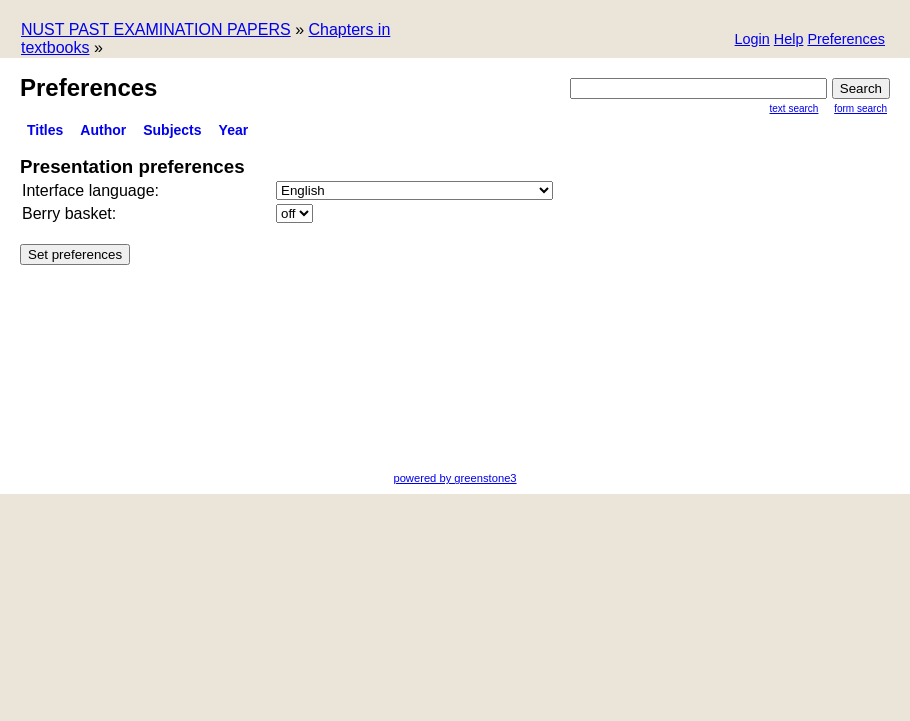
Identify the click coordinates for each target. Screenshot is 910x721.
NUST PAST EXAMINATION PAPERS (156, 29)
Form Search (860, 108)
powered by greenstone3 (454, 478)
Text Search (794, 108)
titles (45, 130)
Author (103, 130)
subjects (172, 130)
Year (234, 130)
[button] (846, 40)
